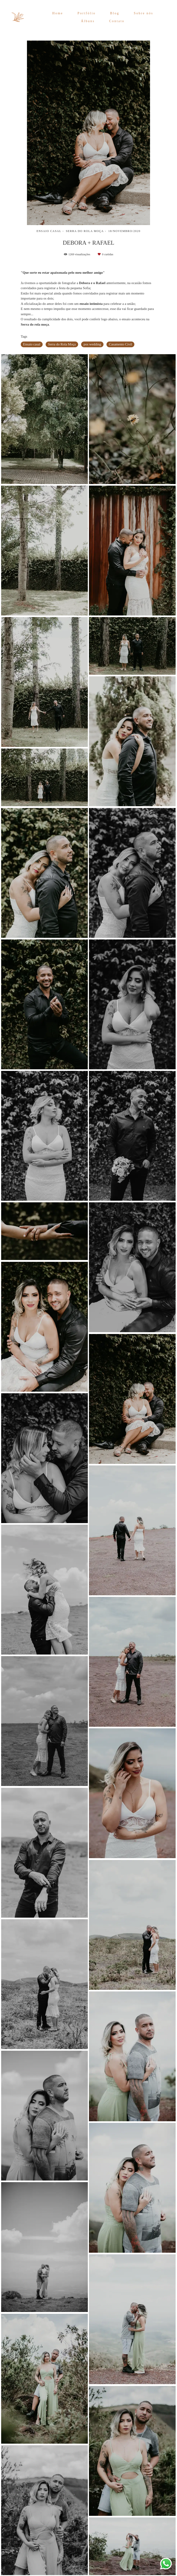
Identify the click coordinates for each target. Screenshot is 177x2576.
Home (57, 13)
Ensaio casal (31, 344)
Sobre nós (143, 13)
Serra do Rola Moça (62, 344)
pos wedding (92, 344)
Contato (117, 21)
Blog (114, 13)
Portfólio (86, 13)
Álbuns (88, 21)
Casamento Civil (120, 344)
